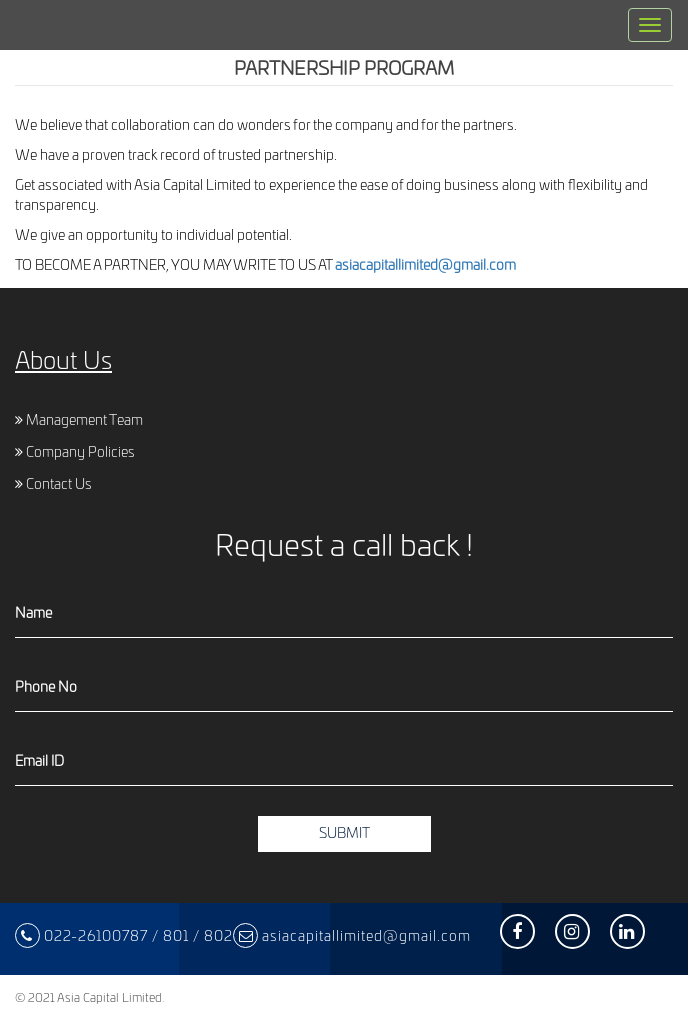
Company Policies (75, 453)
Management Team (79, 421)
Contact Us (53, 485)
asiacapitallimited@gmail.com (425, 266)
